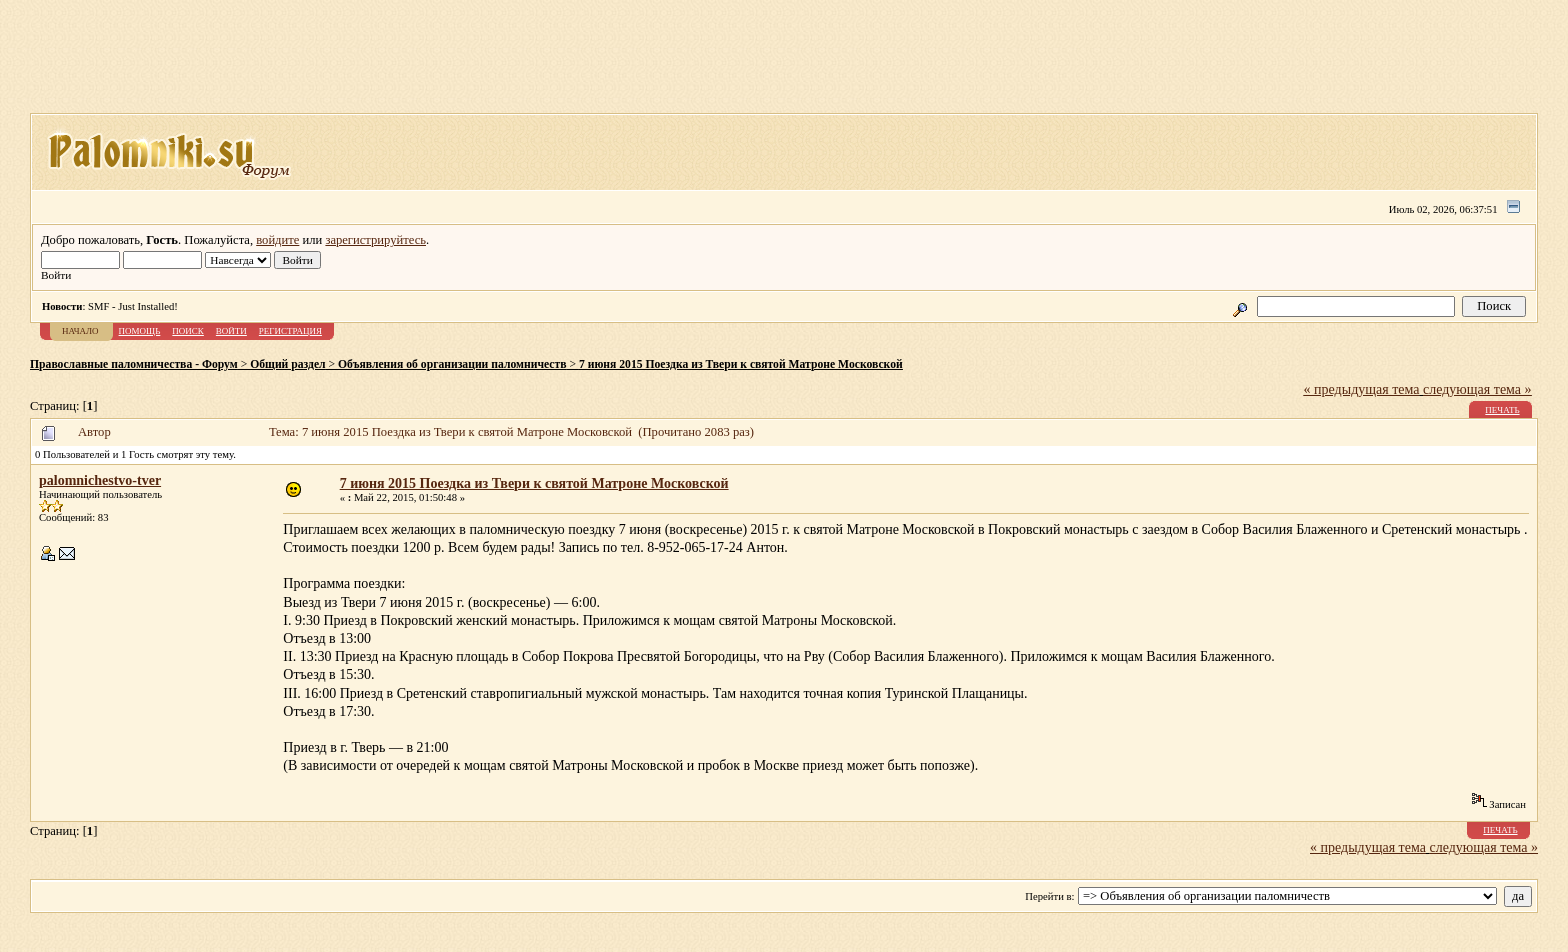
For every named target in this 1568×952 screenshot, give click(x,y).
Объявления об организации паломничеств (452, 364)
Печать (1502, 410)
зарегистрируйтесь (375, 240)
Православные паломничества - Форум (134, 364)
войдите (277, 240)
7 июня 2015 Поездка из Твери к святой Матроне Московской (741, 364)
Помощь (140, 331)
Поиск (188, 331)
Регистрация (290, 331)
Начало (80, 331)
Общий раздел (287, 364)
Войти (231, 331)
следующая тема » (1477, 389)
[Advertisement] (784, 63)
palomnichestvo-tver (100, 480)
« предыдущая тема (1362, 389)
